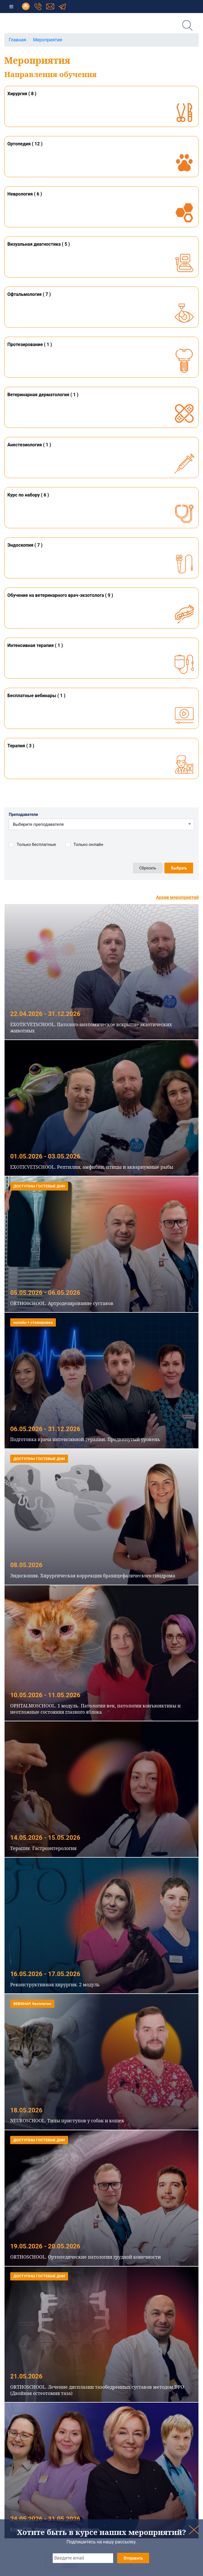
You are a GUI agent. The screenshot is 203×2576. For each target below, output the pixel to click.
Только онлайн (88, 844)
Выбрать (179, 868)
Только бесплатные (36, 844)
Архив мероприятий (177, 897)
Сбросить (147, 868)
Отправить (133, 2558)
